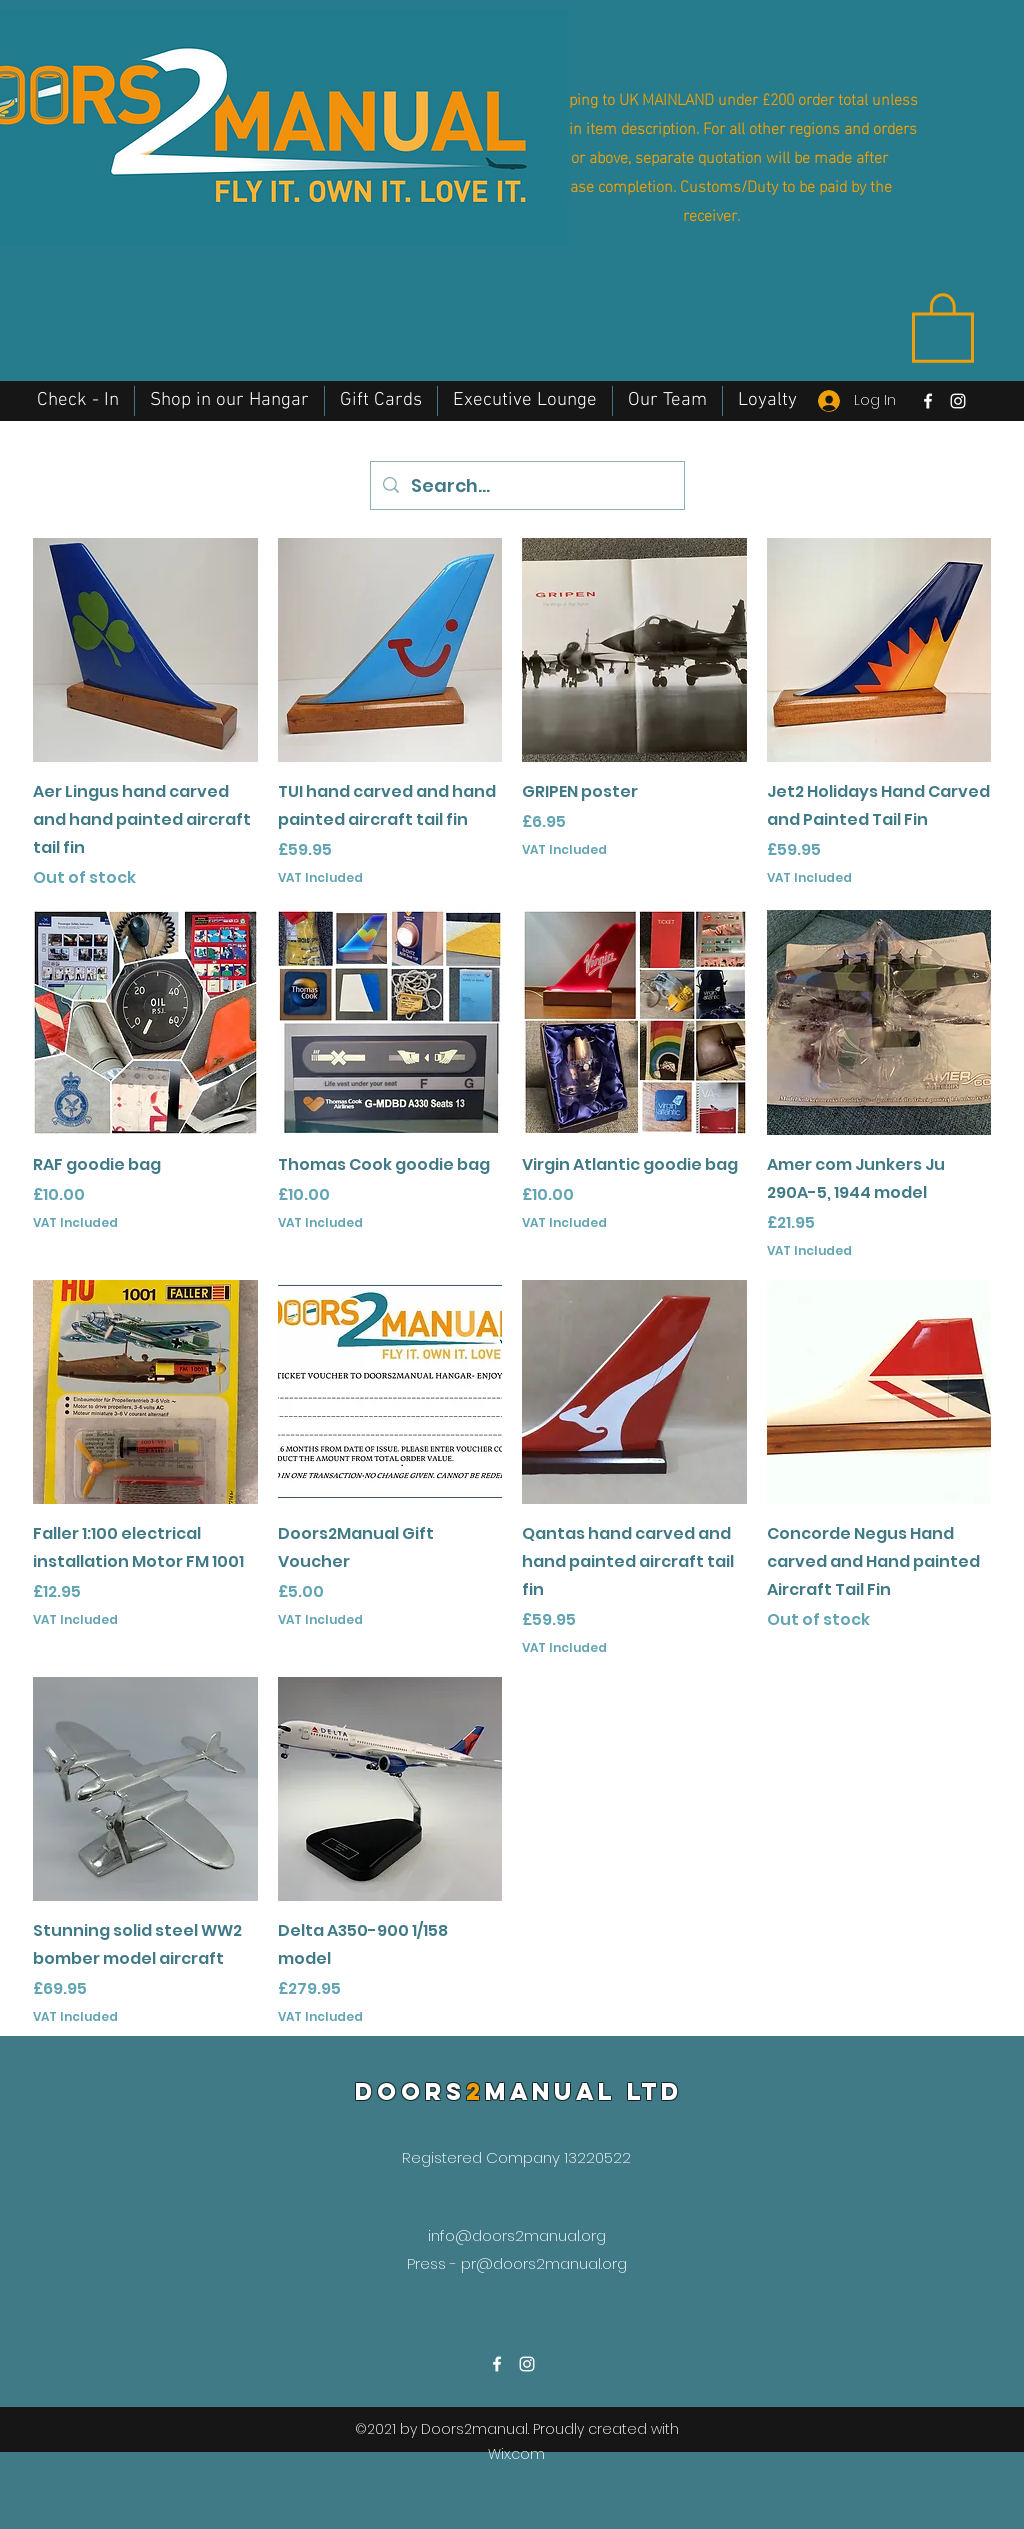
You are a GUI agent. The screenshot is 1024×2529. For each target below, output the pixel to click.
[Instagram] (958, 401)
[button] (943, 326)
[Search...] (526, 486)
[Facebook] (928, 401)
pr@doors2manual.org (544, 2263)
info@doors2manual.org (517, 2235)
